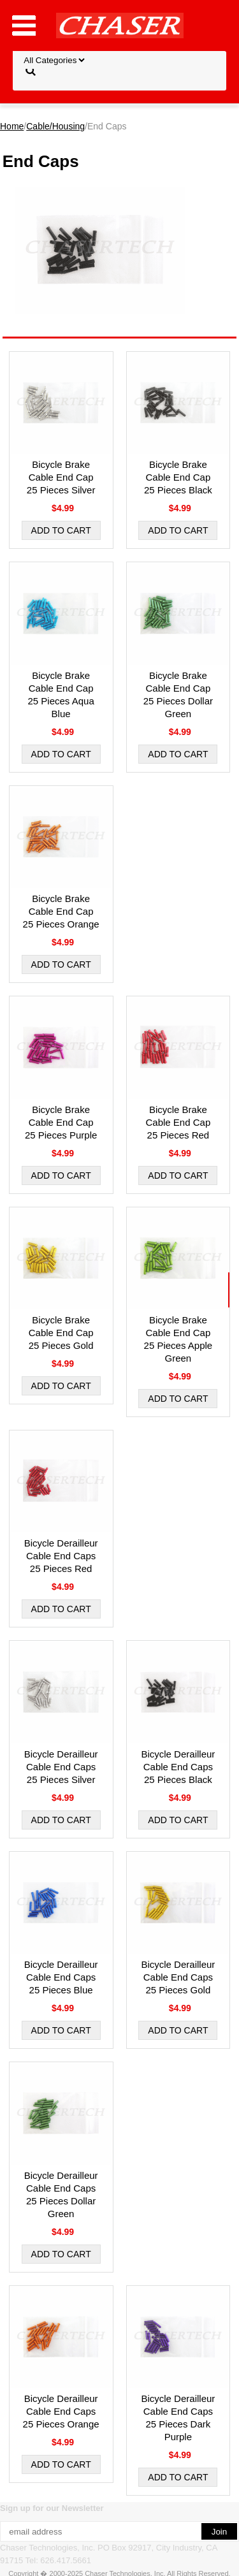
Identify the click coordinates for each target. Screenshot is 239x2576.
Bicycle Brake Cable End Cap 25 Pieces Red (178, 1122)
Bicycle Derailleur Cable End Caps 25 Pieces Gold (178, 1977)
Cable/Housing (55, 126)
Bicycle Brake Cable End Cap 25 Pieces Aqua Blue (61, 694)
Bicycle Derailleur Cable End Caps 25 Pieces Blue (61, 1977)
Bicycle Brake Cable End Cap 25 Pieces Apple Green (178, 1339)
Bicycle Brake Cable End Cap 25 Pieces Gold (61, 1332)
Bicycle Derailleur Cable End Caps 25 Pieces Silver (61, 1767)
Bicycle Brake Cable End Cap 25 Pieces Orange (61, 911)
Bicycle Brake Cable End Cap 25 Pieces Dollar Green (178, 694)
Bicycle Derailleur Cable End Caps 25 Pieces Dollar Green (61, 2194)
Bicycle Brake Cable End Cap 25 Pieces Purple (61, 1122)
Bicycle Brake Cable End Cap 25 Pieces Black (178, 477)
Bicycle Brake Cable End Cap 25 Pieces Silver (61, 477)
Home (12, 126)
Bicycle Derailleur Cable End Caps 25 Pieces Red (61, 1556)
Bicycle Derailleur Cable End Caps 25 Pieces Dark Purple (178, 2417)
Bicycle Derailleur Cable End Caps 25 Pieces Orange (61, 2411)
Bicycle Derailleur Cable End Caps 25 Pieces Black (178, 1767)
